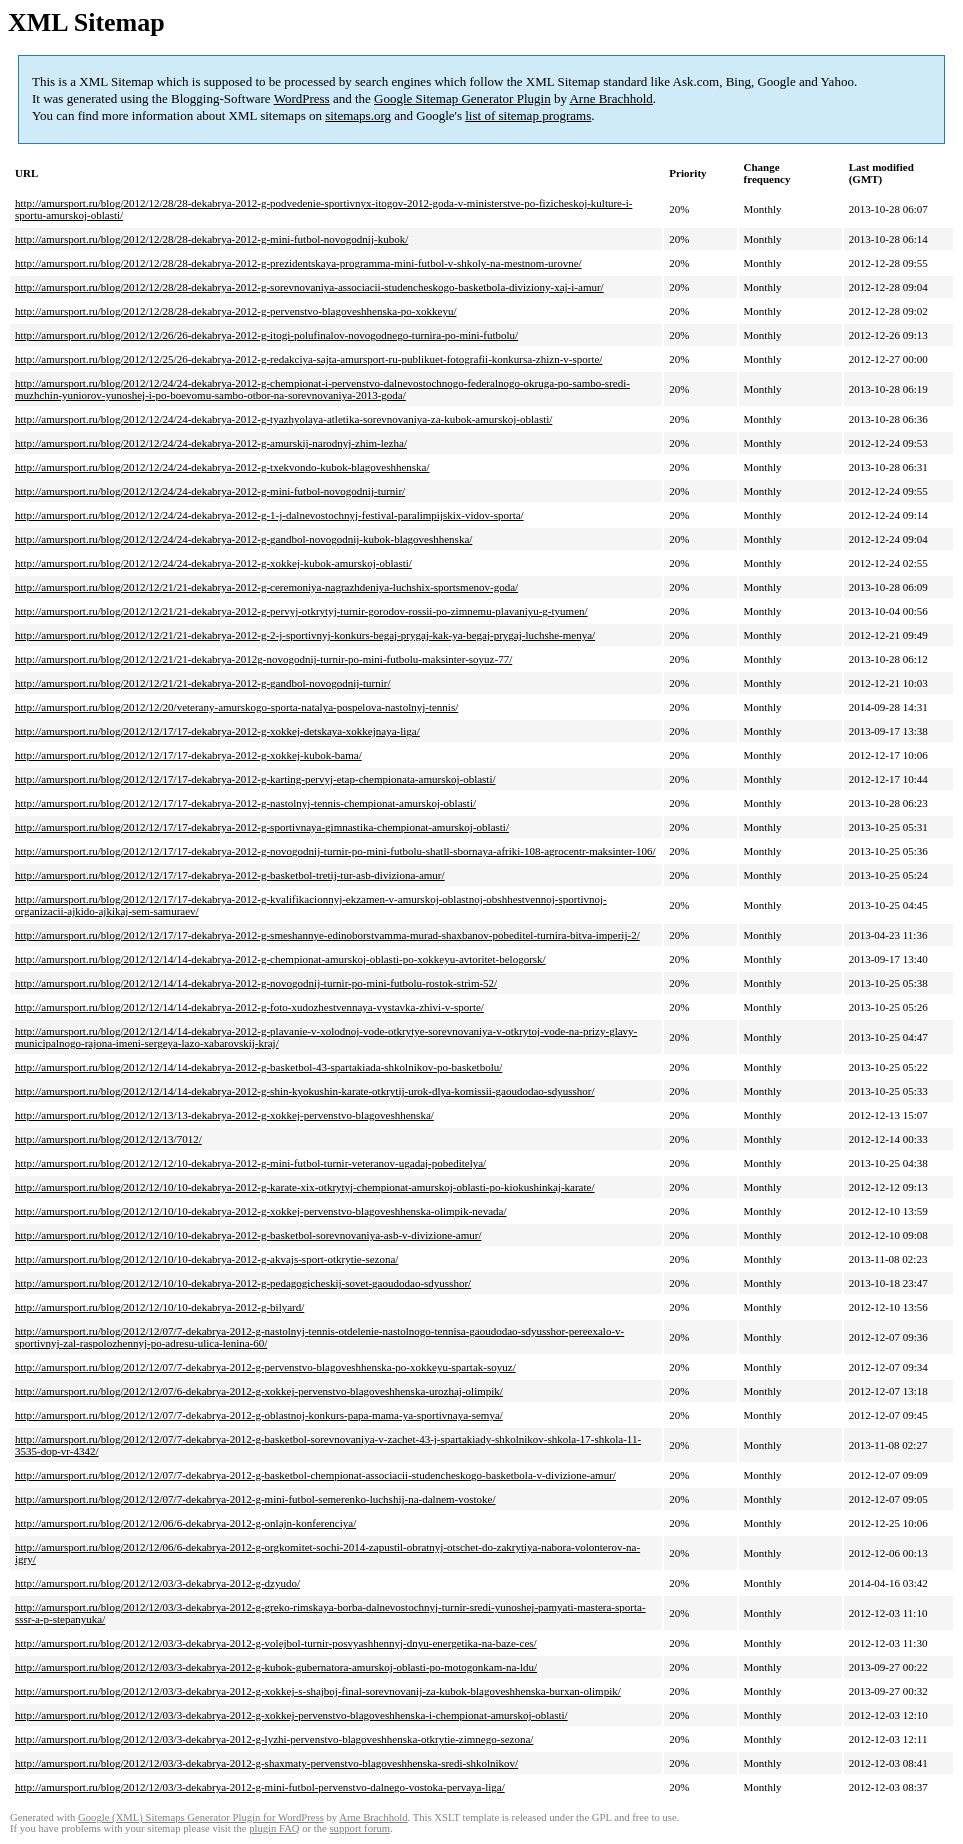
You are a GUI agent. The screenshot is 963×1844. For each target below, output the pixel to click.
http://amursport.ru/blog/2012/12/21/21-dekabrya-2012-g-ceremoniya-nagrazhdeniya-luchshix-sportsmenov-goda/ (266, 587)
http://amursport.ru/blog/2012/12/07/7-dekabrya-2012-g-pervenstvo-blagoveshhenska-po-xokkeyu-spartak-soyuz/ (265, 1367)
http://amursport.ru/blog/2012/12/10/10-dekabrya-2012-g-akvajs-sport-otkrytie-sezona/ (206, 1259)
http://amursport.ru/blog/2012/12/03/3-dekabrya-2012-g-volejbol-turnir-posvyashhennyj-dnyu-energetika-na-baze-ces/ (276, 1643)
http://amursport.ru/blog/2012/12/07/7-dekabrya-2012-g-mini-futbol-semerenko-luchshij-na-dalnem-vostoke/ (255, 1499)
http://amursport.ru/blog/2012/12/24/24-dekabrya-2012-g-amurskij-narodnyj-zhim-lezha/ (211, 443)
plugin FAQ (274, 1828)
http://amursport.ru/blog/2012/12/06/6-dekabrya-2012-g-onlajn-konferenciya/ (185, 1523)
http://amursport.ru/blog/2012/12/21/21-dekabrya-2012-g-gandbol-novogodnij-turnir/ (202, 683)
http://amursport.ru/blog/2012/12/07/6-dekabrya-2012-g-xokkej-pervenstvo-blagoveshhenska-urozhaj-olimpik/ (259, 1391)
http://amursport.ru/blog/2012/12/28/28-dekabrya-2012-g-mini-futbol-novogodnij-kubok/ (211, 239)
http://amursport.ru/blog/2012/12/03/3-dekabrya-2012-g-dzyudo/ (157, 1583)
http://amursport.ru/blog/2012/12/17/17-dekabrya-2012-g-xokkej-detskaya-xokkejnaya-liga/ (217, 731)
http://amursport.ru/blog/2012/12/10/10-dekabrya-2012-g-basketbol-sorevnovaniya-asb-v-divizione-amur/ (248, 1235)
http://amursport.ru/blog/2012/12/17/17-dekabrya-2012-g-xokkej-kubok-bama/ (188, 755)
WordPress (302, 98)
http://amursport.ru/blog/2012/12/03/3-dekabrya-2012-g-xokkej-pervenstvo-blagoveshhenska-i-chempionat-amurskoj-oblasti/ (291, 1715)
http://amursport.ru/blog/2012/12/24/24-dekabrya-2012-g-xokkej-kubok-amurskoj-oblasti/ (213, 563)
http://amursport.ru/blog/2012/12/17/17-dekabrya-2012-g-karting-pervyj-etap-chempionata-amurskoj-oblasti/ (255, 779)
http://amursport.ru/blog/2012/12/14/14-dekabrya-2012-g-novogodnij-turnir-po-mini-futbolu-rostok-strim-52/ (256, 983)
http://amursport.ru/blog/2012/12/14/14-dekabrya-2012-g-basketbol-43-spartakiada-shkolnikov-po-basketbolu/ (258, 1067)
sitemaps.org (358, 115)
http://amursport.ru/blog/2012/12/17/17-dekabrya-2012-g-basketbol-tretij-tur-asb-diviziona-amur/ (230, 875)
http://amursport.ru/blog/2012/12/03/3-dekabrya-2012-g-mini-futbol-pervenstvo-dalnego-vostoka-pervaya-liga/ (260, 1787)
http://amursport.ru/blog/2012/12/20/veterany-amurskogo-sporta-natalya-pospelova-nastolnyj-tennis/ (236, 707)
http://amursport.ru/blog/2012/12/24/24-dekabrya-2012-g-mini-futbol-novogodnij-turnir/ (210, 491)
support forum (359, 1828)
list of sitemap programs (528, 115)
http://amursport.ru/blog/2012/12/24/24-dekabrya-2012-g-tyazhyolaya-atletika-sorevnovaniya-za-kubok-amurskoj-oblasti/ (283, 419)
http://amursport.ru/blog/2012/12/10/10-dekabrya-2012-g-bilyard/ (159, 1307)
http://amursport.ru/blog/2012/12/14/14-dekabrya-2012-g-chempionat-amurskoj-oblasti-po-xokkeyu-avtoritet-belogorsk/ (280, 959)
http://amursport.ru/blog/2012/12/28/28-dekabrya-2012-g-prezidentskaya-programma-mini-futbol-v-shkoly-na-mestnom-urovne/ (298, 263)
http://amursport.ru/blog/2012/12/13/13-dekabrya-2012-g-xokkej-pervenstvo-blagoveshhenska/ (224, 1115)
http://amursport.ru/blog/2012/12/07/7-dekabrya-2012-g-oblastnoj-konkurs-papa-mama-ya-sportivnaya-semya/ (259, 1415)
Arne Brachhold (610, 98)
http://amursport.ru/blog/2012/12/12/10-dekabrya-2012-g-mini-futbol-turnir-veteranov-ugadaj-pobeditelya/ (250, 1163)
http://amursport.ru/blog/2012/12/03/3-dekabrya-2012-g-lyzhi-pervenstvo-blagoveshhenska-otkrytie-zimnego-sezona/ (274, 1739)
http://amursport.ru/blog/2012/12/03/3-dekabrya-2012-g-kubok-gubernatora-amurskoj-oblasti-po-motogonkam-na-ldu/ (276, 1667)
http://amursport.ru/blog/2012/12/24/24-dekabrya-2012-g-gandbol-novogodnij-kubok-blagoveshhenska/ (243, 539)
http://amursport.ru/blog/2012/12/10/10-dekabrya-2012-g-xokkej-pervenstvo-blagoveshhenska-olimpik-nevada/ (261, 1211)
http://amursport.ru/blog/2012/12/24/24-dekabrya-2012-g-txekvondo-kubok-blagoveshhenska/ (222, 467)
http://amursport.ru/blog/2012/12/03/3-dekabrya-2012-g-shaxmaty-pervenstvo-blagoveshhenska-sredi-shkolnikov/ (266, 1763)
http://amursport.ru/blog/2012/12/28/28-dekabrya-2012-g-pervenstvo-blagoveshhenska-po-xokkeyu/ (235, 311)
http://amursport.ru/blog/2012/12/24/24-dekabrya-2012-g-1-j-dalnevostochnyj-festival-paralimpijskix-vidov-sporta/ (269, 515)
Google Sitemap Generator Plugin (462, 98)
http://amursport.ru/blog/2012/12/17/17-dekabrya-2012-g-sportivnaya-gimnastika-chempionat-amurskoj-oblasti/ (262, 827)
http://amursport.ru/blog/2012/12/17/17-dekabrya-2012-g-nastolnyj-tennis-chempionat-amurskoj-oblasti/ (245, 803)
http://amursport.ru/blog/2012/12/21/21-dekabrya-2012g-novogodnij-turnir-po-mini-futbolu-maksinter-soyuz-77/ (263, 659)
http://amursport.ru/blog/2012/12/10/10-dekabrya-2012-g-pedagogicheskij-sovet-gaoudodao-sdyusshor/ (243, 1283)
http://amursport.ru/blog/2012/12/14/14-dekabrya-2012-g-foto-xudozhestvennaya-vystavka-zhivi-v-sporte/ (249, 1007)
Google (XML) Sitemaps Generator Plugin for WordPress (201, 1817)
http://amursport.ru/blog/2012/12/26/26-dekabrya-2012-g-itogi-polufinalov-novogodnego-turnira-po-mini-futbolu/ (266, 335)
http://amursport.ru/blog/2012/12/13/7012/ (108, 1139)
